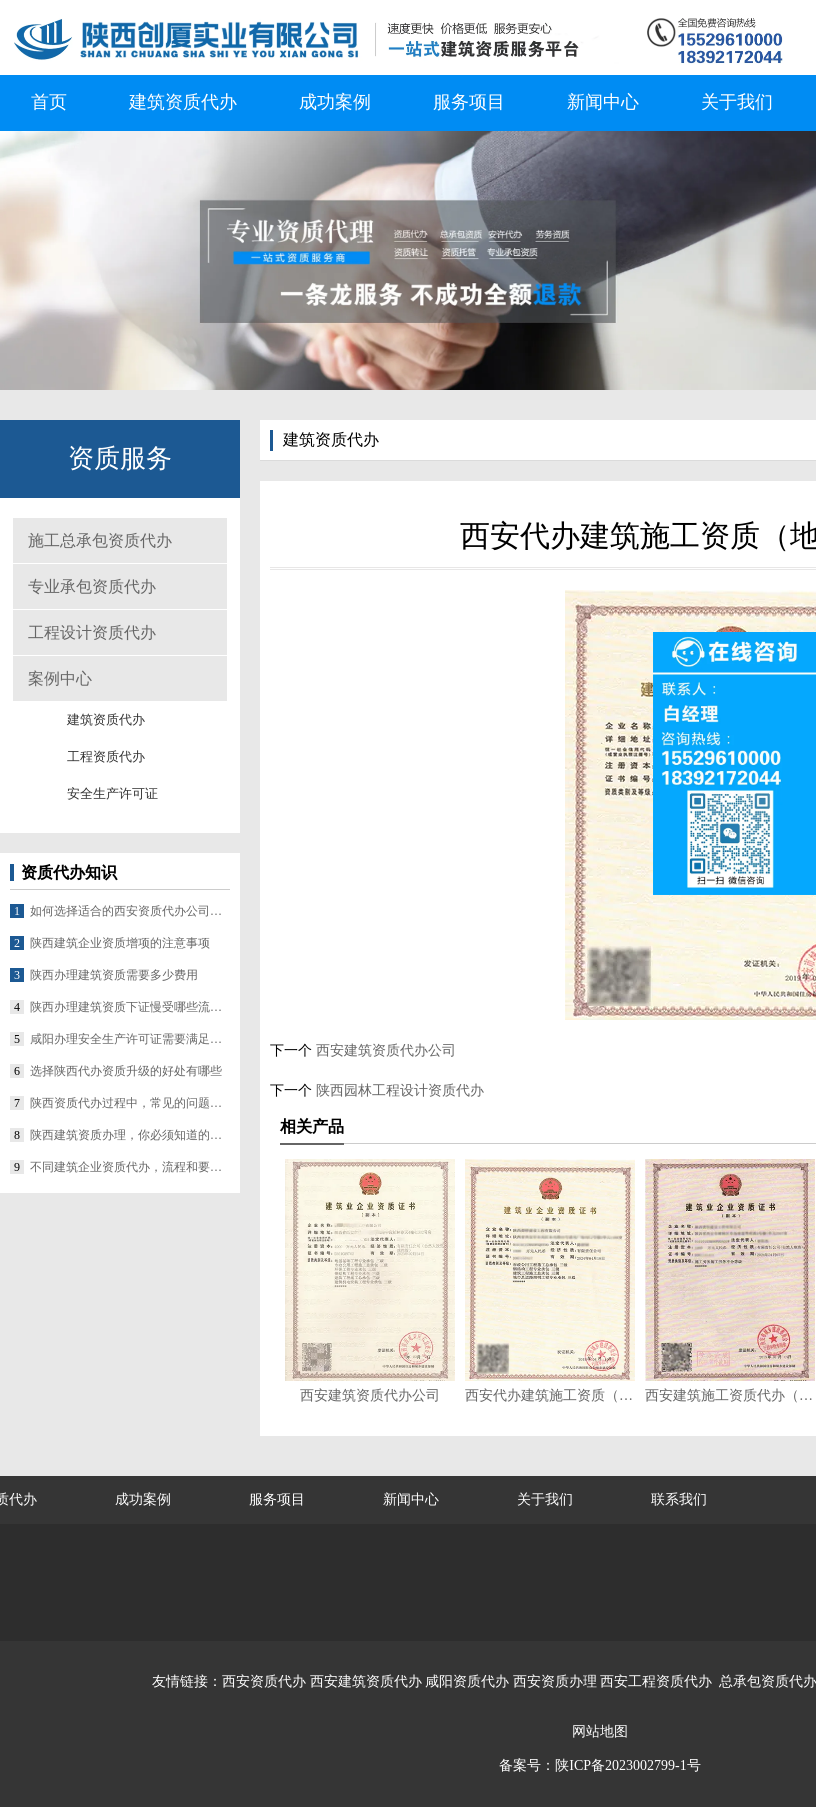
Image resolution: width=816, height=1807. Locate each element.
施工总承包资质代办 (100, 540)
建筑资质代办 (183, 102)
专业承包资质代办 (92, 586)
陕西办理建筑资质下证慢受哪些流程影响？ (130, 1007)
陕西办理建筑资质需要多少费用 (114, 975)
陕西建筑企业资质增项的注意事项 (120, 943)
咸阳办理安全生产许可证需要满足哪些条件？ (130, 1039)
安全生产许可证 (112, 793)
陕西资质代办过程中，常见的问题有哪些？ (130, 1103)
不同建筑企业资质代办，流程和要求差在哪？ (130, 1167)
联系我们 (679, 1499)
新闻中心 (603, 102)
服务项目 (469, 102)
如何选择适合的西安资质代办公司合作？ (130, 911)
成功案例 (335, 102)
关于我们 (737, 102)
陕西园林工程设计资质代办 (398, 1090)
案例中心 (60, 678)
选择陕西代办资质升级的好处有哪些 (126, 1071)
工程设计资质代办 (92, 632)
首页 (49, 102)
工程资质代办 (106, 756)
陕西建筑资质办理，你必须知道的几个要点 (130, 1135)
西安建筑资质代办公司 (384, 1050)
